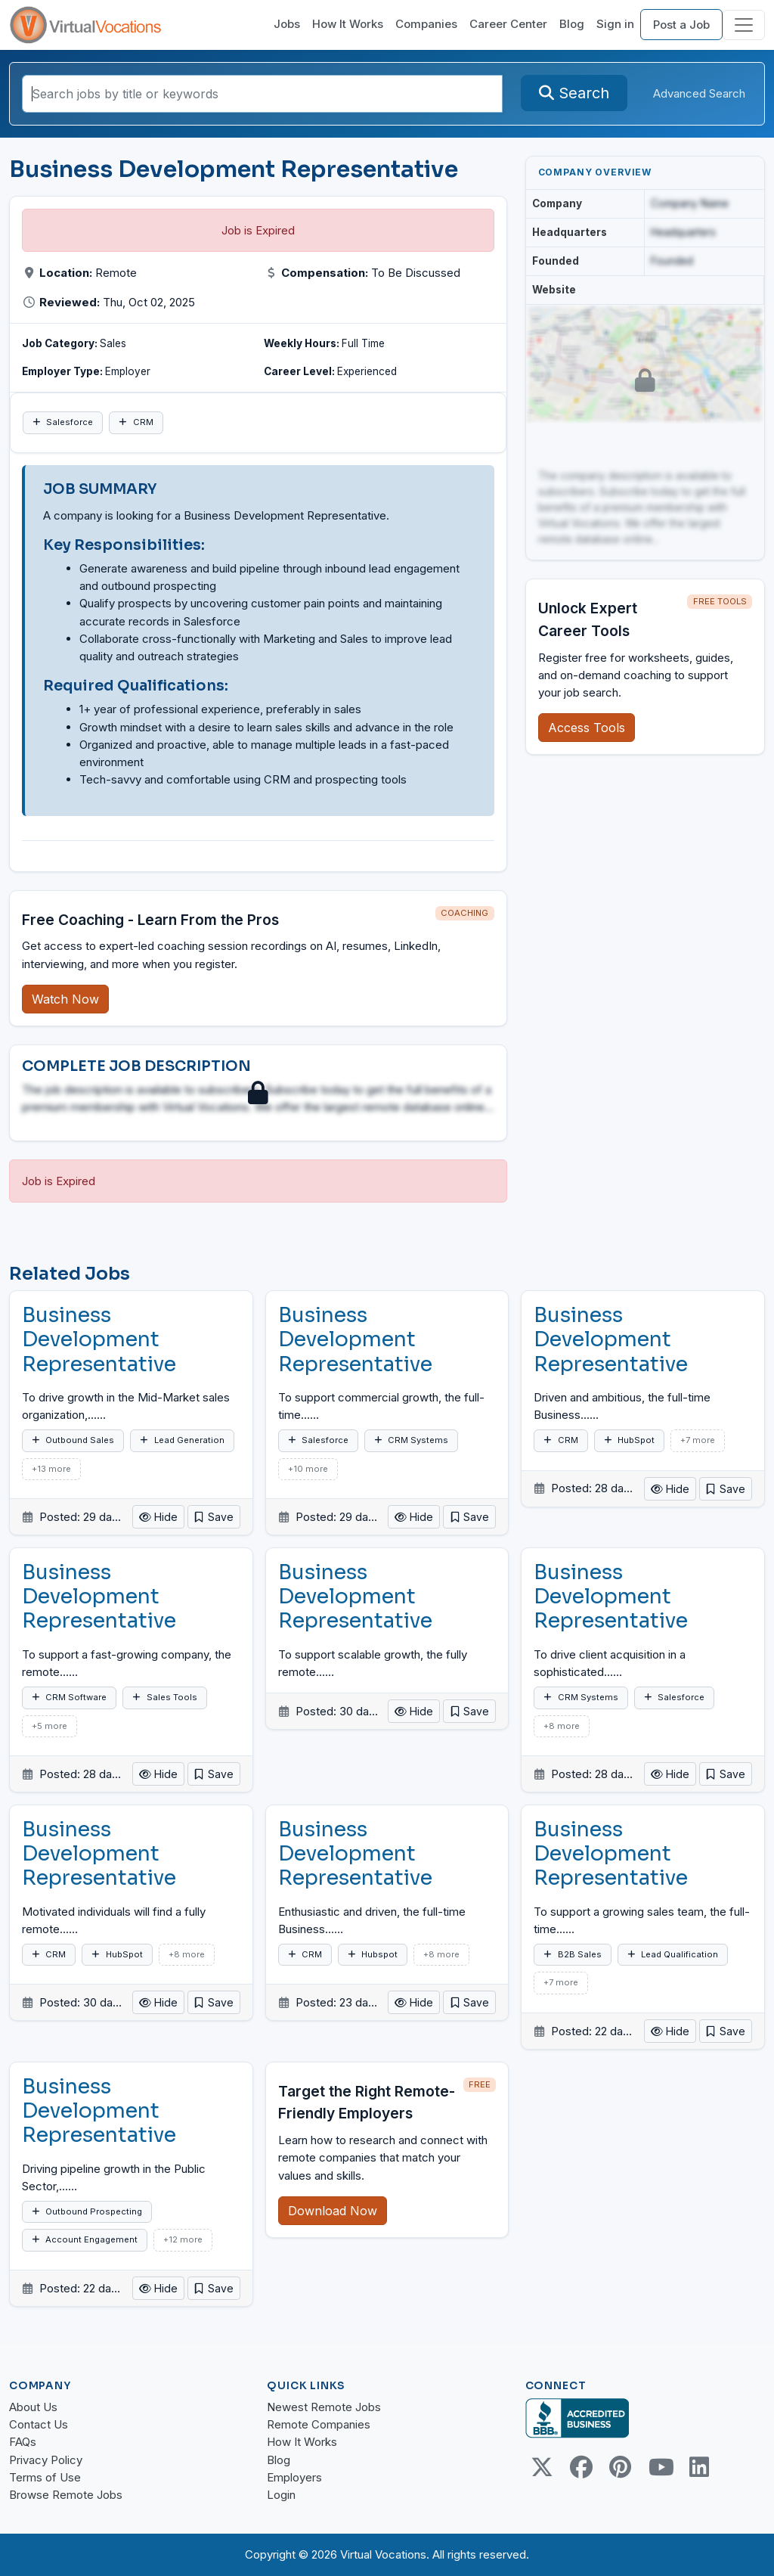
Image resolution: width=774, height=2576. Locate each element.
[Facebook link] (581, 2467)
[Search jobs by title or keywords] (262, 94)
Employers (294, 2477)
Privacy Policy (45, 2460)
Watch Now (65, 999)
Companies (426, 24)
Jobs (287, 24)
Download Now (332, 2210)
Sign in (615, 24)
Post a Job (681, 24)
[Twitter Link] (542, 2467)
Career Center (508, 24)
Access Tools (586, 727)
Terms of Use (45, 2477)
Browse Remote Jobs (65, 2495)
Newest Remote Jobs (324, 2407)
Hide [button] (158, 1516)
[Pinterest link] (620, 2467)
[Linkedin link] (699, 2467)
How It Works (347, 24)
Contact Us (38, 2424)
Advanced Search (699, 93)
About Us (33, 2407)
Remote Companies (318, 2424)
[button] (213, 1517)
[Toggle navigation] (744, 25)
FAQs (22, 2442)
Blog (571, 24)
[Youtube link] (659, 2467)
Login (281, 2495)
